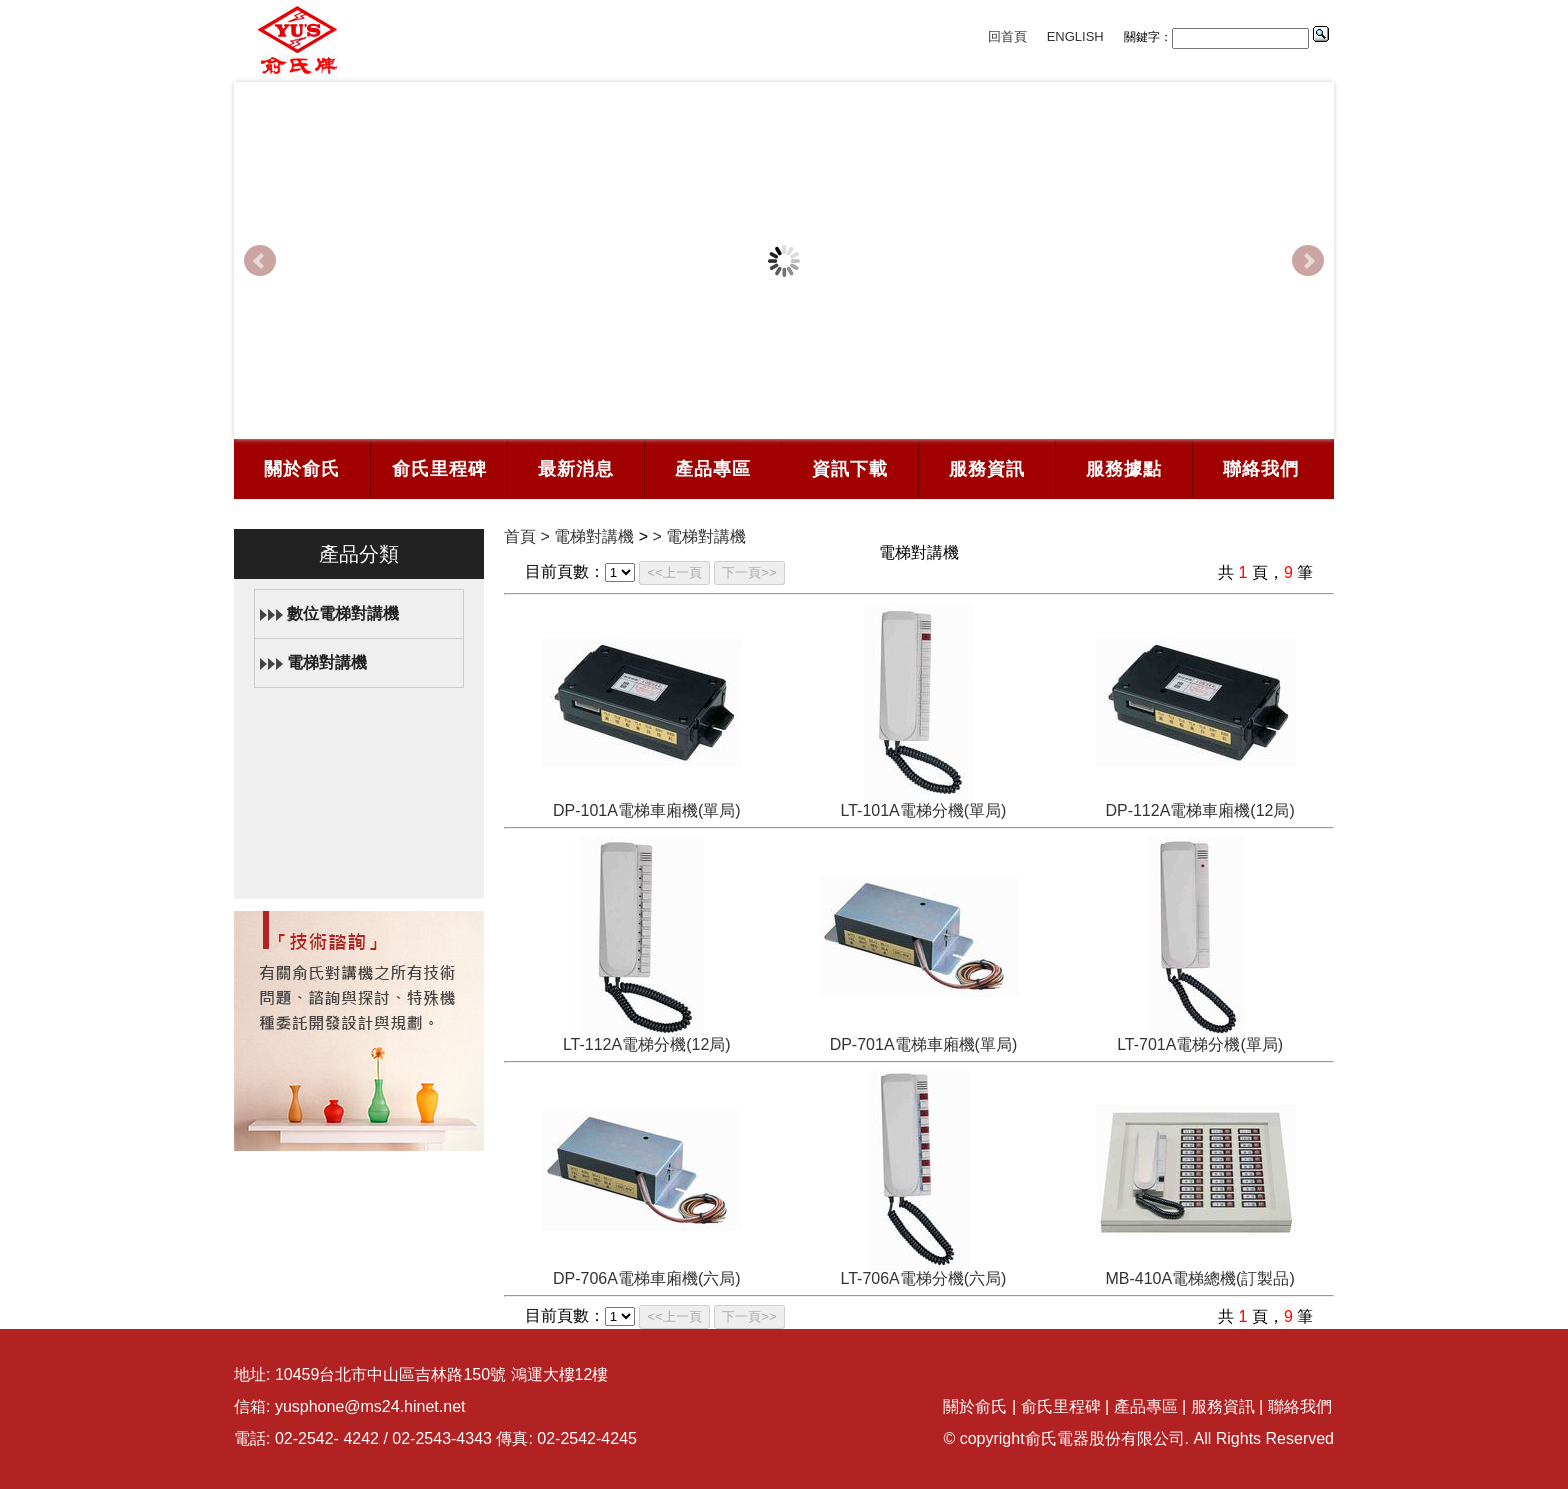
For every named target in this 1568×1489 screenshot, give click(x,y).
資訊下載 (850, 469)
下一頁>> (749, 572)
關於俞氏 (302, 469)
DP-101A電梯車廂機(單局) (647, 810)
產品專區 (713, 469)
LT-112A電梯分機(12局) (647, 1044)
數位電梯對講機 (343, 613)
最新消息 (576, 469)
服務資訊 (987, 469)
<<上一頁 (674, 572)
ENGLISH (1075, 36)
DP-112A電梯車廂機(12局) (1199, 810)
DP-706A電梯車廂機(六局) (647, 1278)
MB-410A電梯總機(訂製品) (1199, 1278)
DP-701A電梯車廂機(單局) (924, 1044)
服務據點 (1124, 469)
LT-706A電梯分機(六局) (923, 1278)
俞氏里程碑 (439, 469)
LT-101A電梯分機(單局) (923, 810)
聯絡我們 (1261, 469)
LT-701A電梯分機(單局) (1200, 1044)
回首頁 (1007, 36)
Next (1308, 261)
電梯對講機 (327, 662)
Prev (260, 261)
